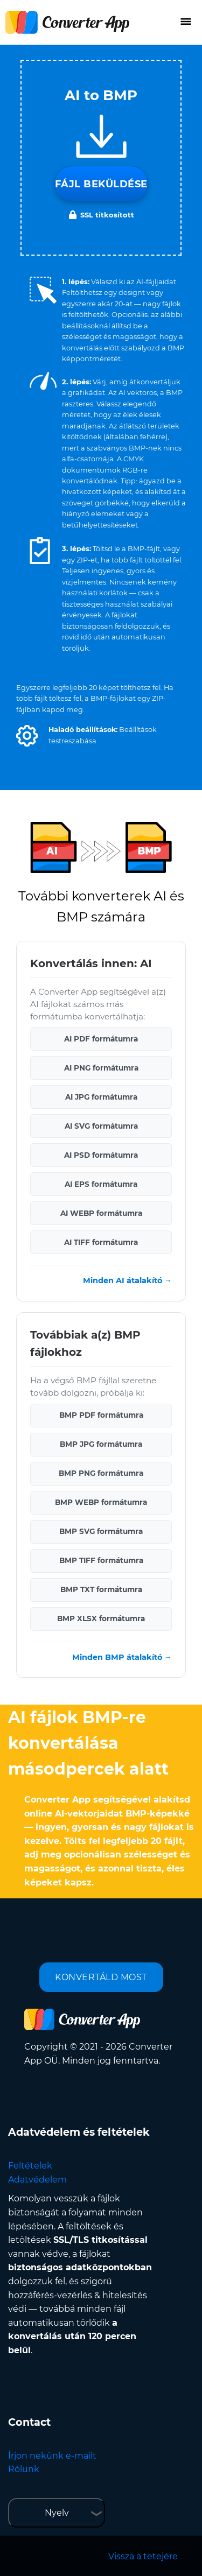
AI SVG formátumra (101, 1126)
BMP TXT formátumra (101, 1589)
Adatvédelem (37, 2179)
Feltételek (30, 2165)
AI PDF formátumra (101, 1038)
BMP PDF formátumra (101, 1415)
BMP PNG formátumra (101, 1473)
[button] (27, 736)
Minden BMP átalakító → (122, 1657)
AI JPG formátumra (101, 1097)
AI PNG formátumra (101, 1068)
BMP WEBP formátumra (101, 1502)
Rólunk (23, 2469)
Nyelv (57, 2513)
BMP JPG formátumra (101, 1444)
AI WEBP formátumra (101, 1213)
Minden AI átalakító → (127, 1280)
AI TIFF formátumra (101, 1242)
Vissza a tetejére (143, 2556)
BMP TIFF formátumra (101, 1560)
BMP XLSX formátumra (101, 1618)
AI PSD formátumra (101, 1155)
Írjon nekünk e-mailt (52, 2456)
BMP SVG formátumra (101, 1531)
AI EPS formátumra (101, 1184)
